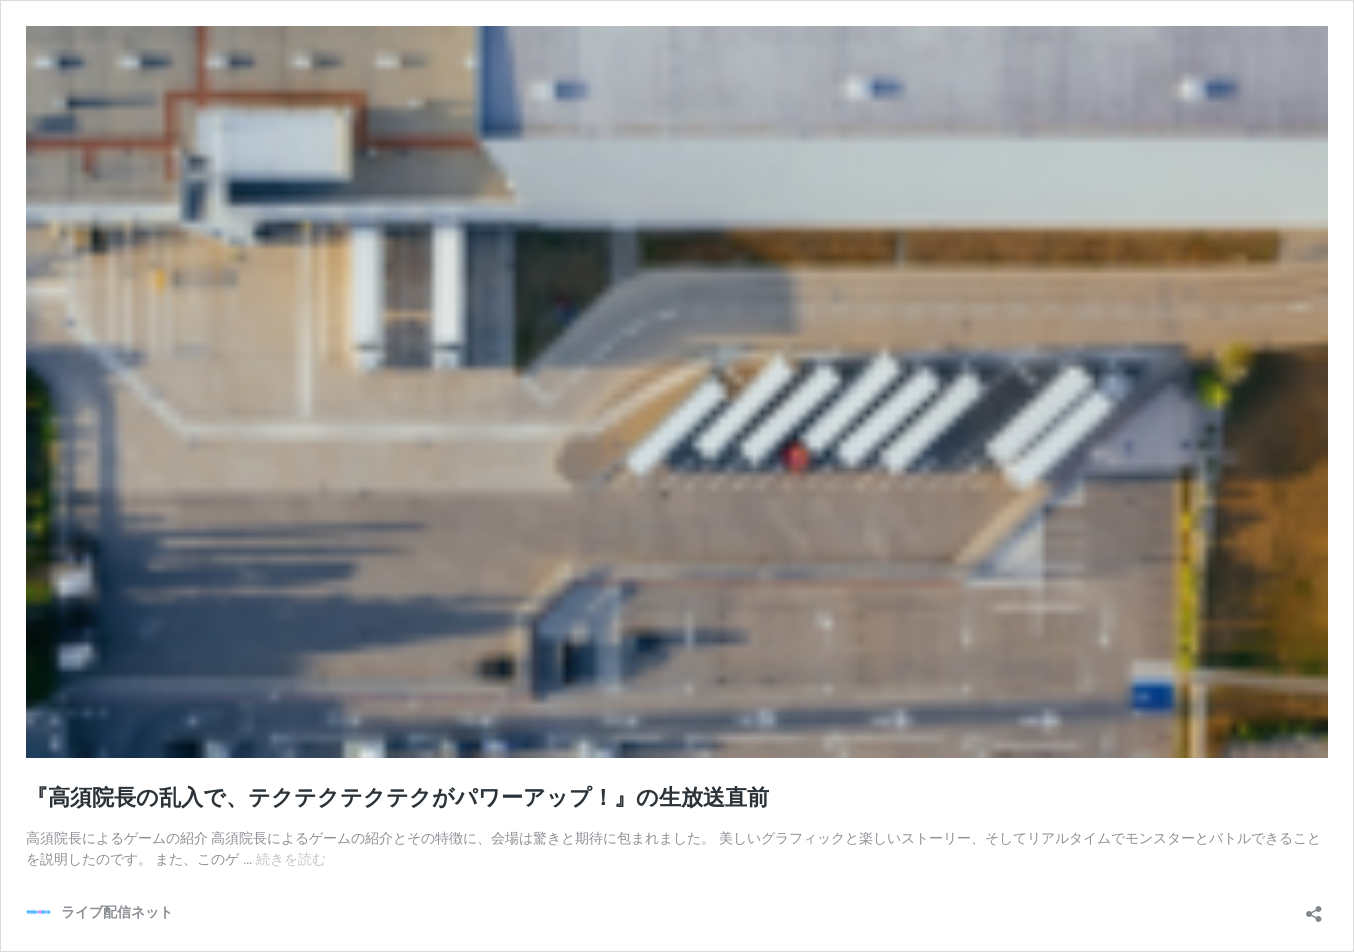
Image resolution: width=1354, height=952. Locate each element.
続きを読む (291, 859)
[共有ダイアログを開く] (1314, 907)
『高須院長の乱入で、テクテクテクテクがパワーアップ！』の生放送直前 (397, 797)
